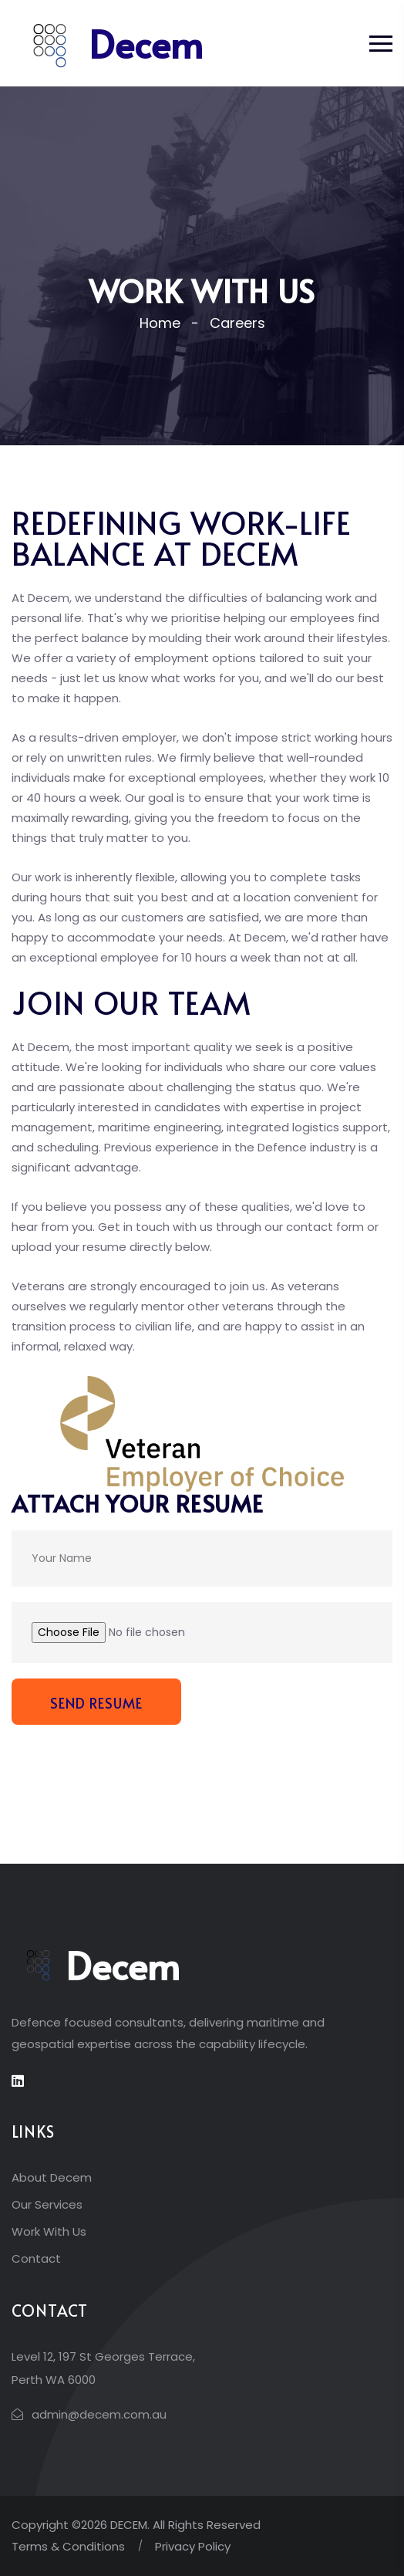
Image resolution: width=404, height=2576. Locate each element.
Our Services (47, 2204)
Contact (36, 2258)
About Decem (52, 2177)
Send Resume (96, 1702)
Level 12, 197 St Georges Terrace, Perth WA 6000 (103, 2368)
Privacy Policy (193, 2546)
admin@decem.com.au (99, 2414)
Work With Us (49, 2231)
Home (160, 323)
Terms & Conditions (68, 2546)
